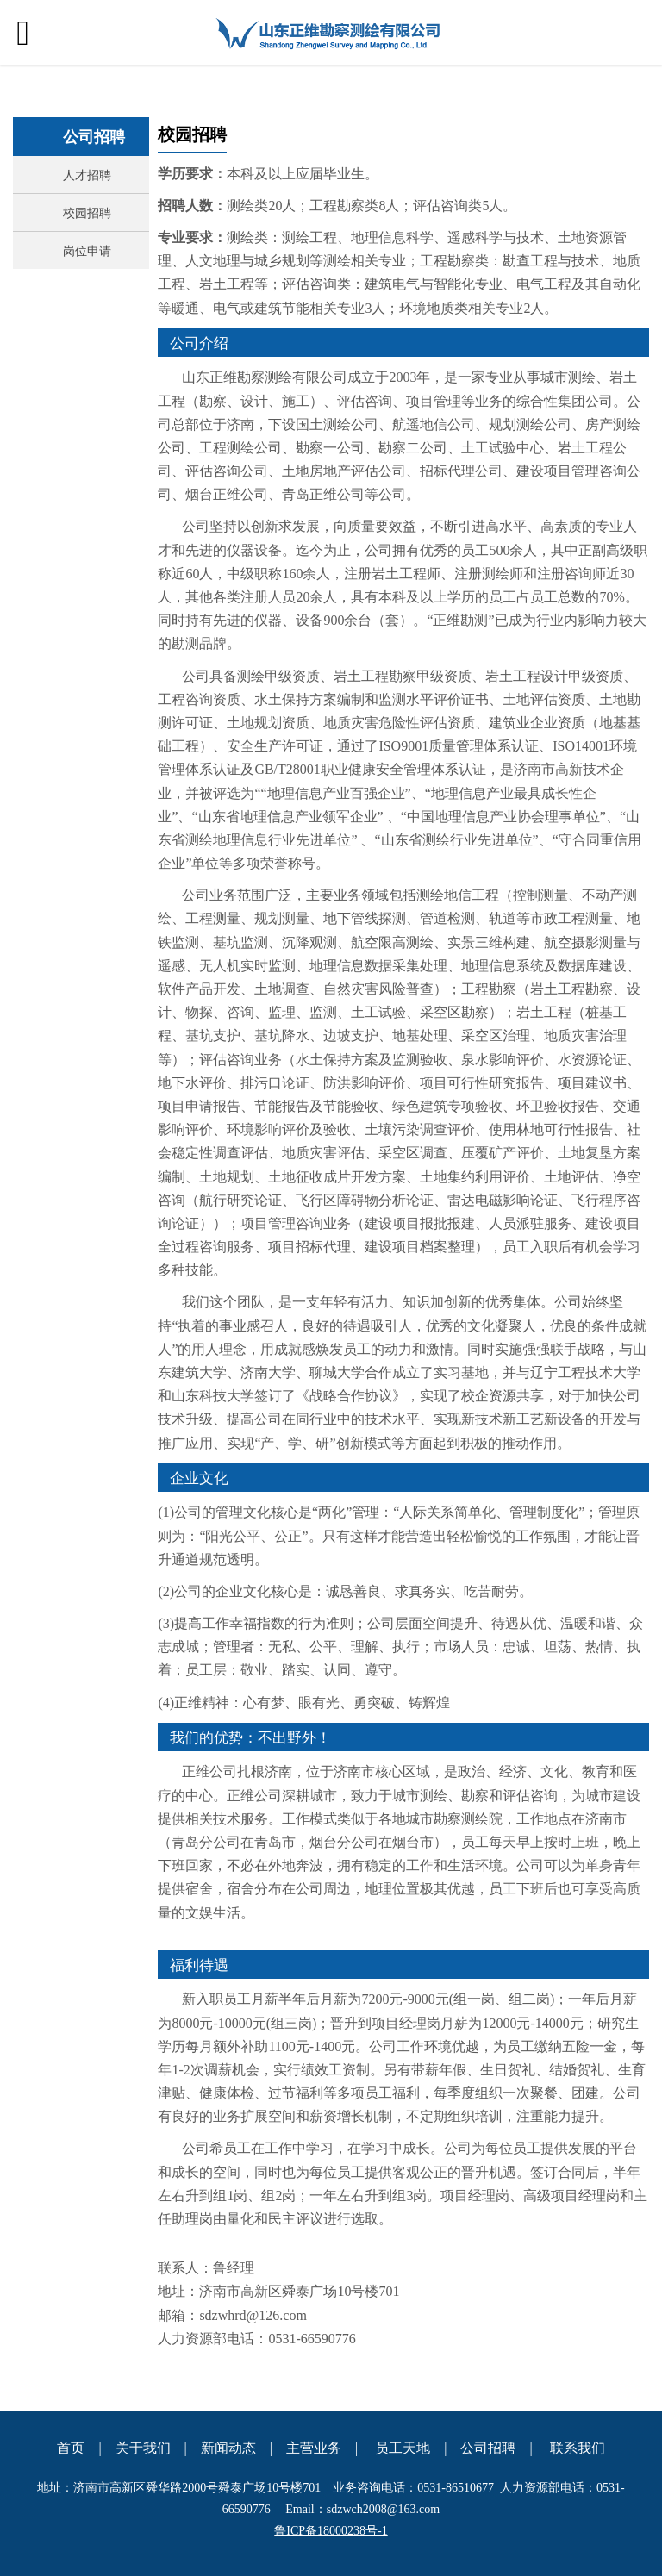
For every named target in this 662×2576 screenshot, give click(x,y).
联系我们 (577, 2448)
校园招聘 (87, 212)
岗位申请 (87, 250)
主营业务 (313, 2448)
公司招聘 (487, 2448)
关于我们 (143, 2448)
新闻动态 (228, 2448)
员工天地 (402, 2448)
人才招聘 (87, 174)
